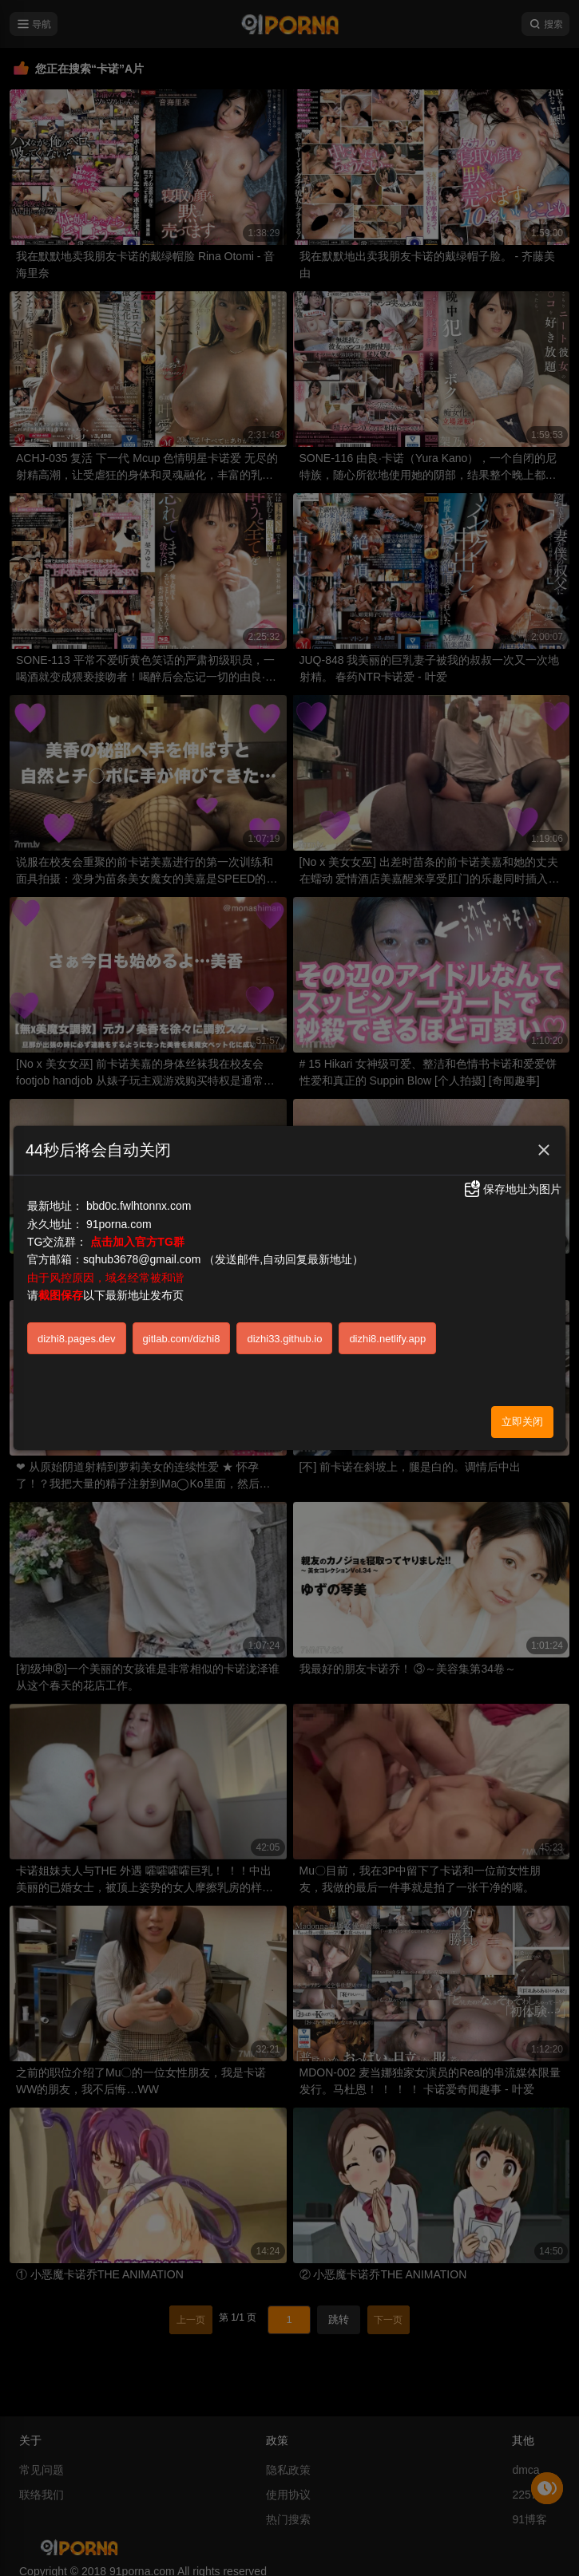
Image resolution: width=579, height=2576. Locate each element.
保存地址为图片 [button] (511, 1189)
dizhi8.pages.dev (77, 1339)
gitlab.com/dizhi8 (181, 1339)
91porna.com (119, 1224)
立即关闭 (522, 1422)
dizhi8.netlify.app (387, 1339)
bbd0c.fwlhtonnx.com (139, 1205)
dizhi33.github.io (284, 1339)
